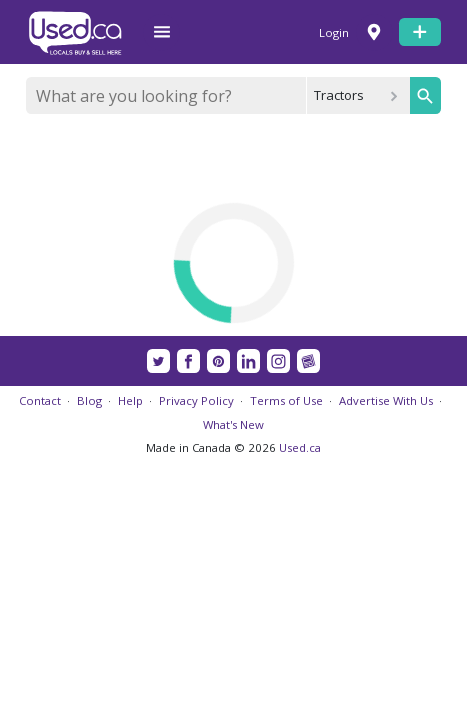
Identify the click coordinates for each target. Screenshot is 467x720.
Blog (89, 400)
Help (130, 400)
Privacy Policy (196, 400)
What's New (233, 424)
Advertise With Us (386, 400)
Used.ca (300, 447)
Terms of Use (286, 400)
